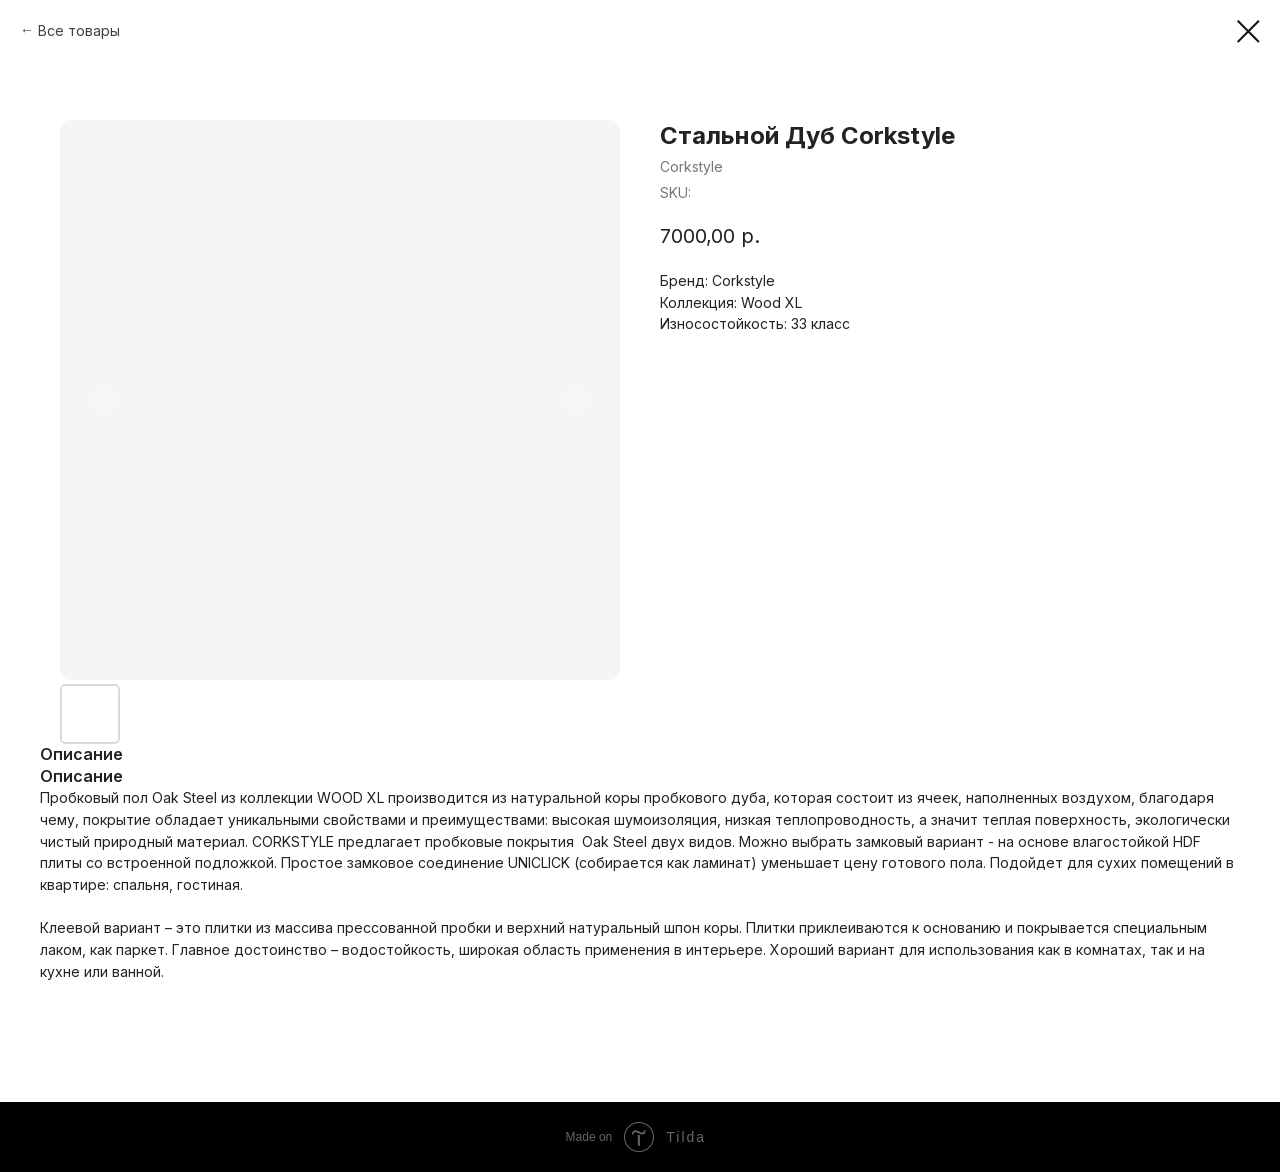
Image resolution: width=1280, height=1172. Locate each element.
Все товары (79, 30)
